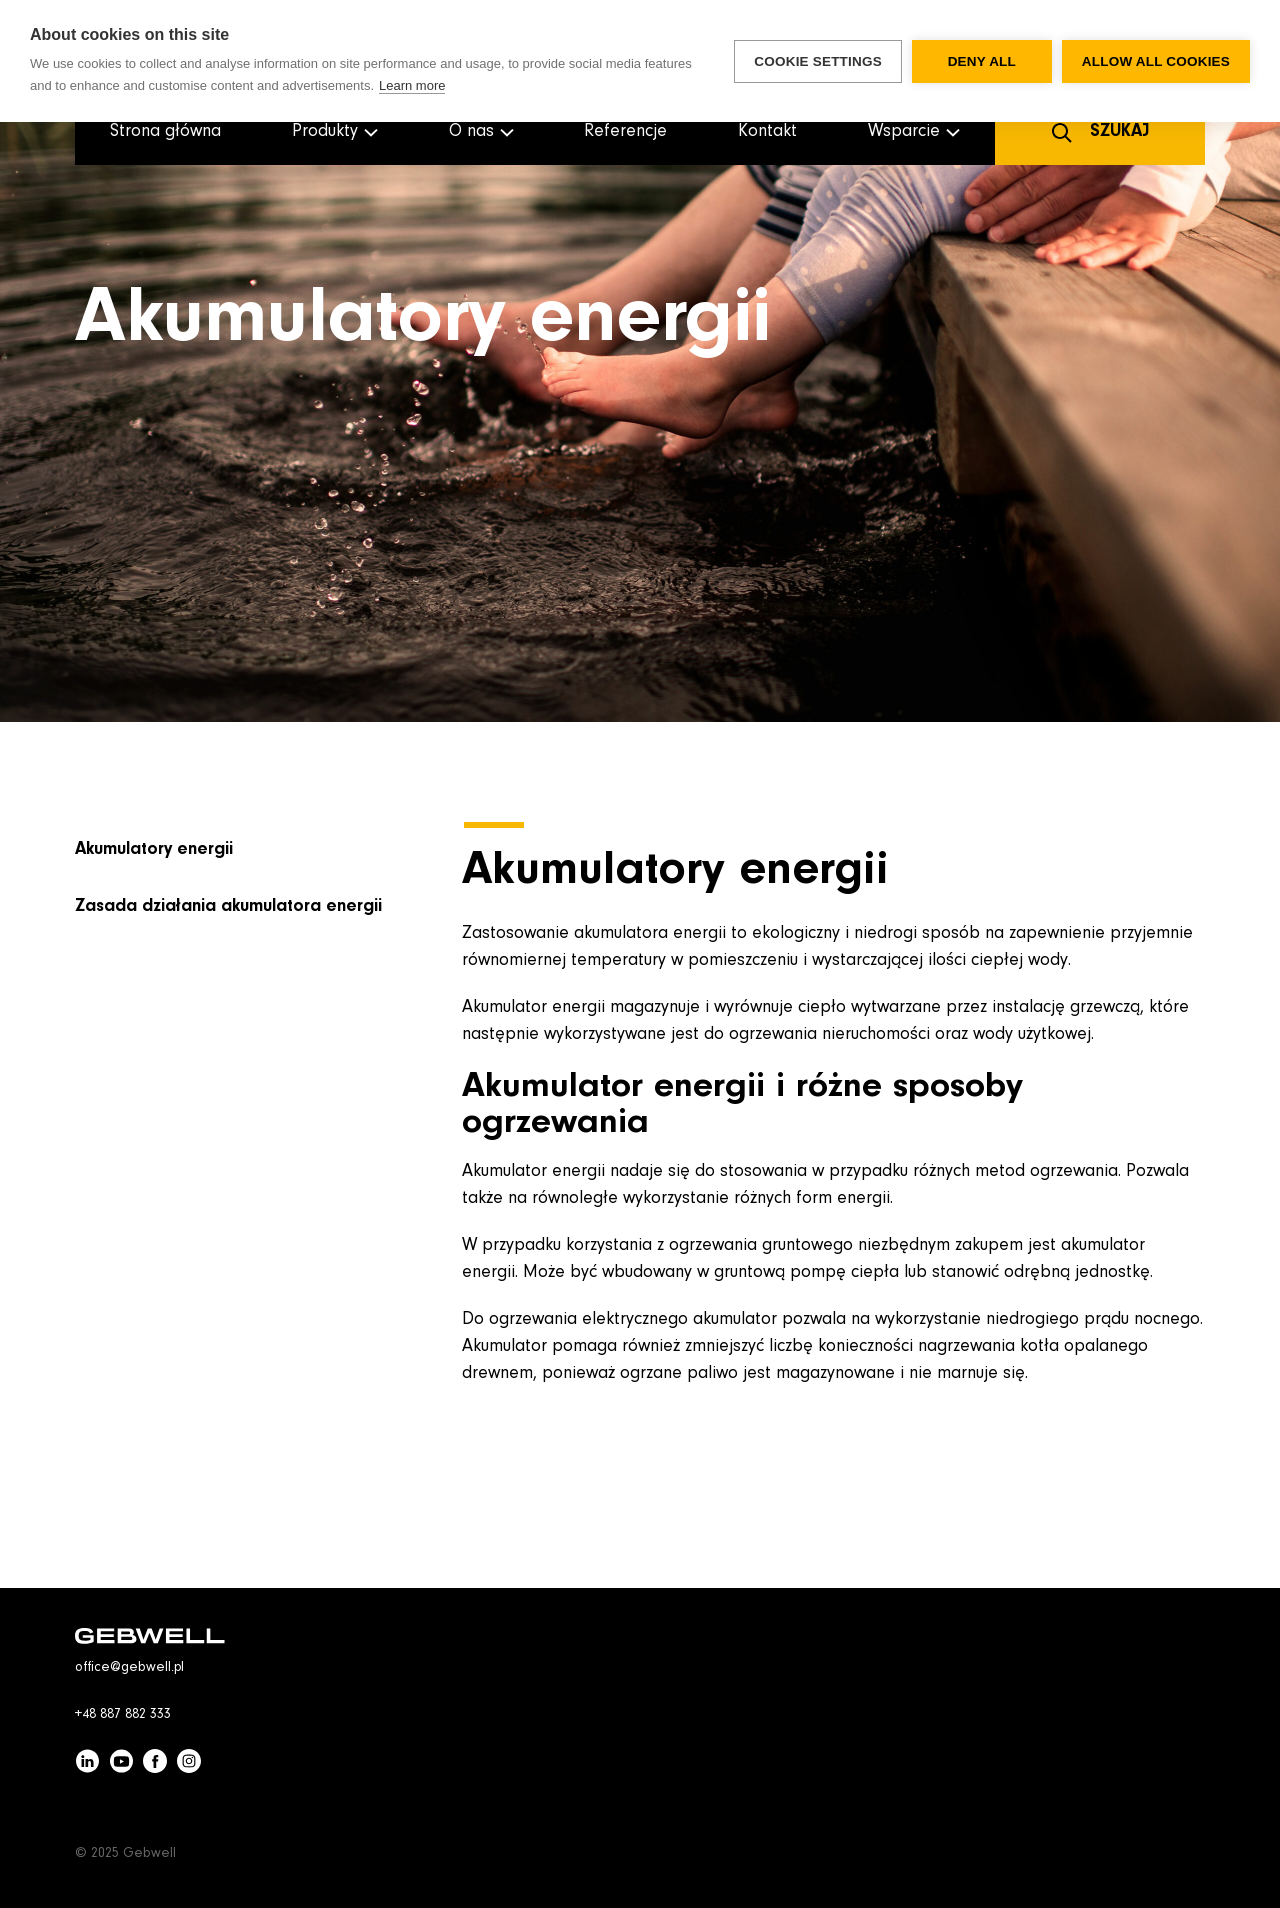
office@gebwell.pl (129, 1668)
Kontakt (767, 132)
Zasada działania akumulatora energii (228, 907)
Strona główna (165, 132)
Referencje (625, 132)
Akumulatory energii (154, 850)
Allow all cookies (1156, 61)
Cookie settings (818, 61)
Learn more (412, 85)
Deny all (982, 61)
